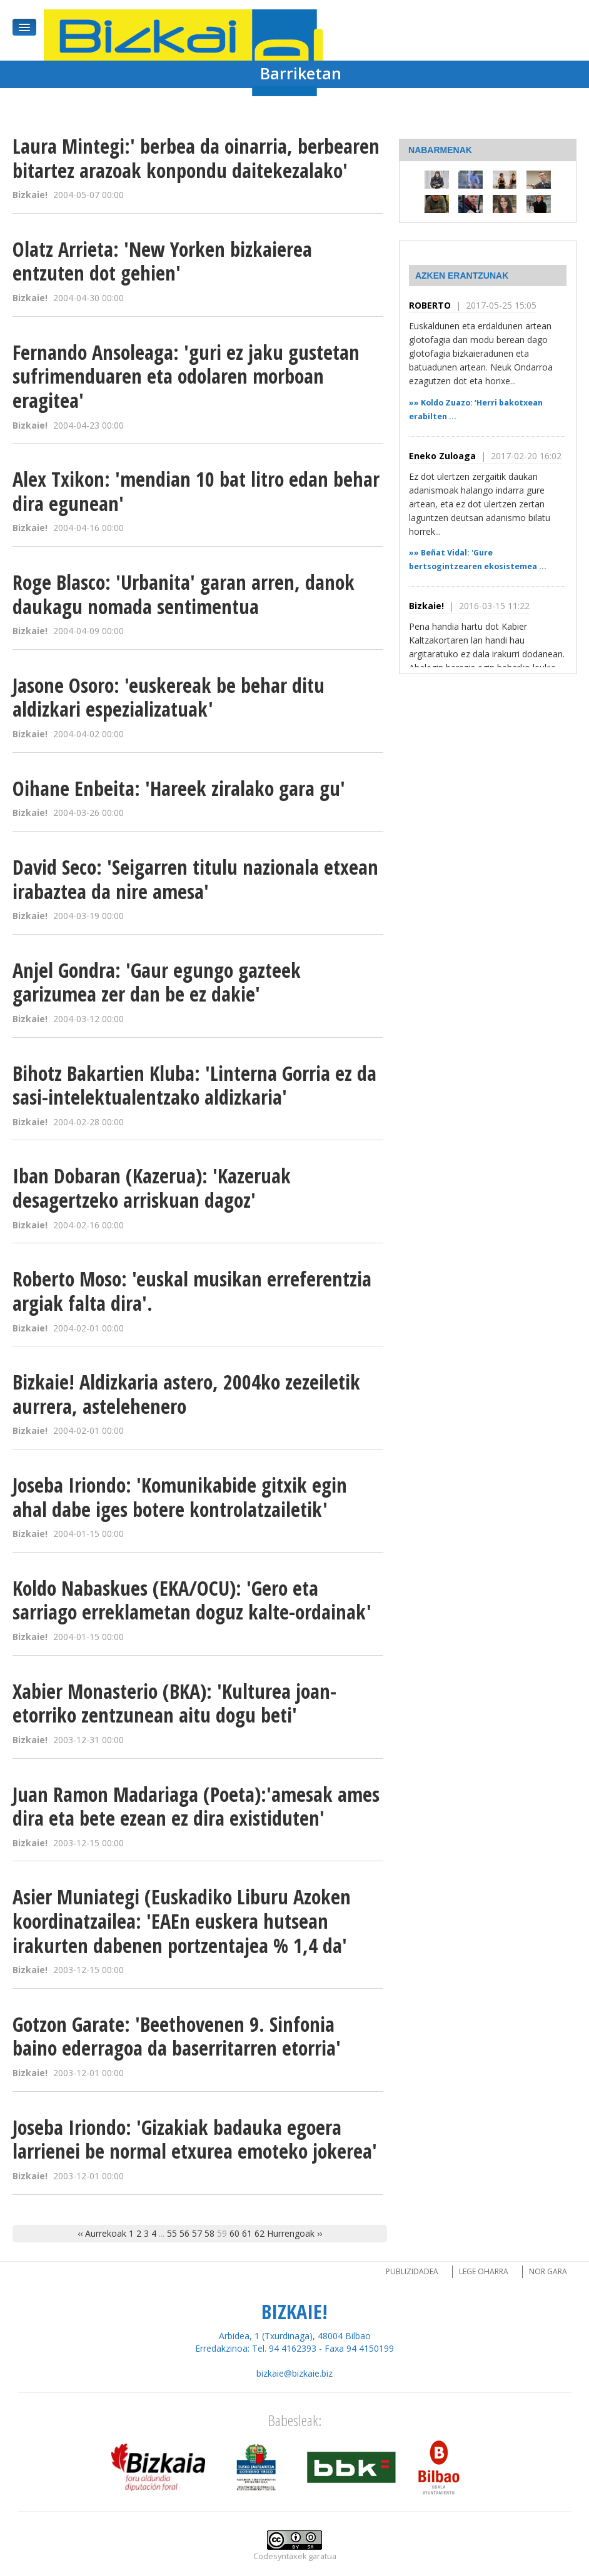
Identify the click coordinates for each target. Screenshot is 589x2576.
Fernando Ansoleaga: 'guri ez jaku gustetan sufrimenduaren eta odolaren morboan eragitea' (186, 376)
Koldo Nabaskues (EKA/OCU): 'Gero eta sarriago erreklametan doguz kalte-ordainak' (192, 1600)
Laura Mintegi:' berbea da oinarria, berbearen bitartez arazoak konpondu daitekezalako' (196, 158)
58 (209, 2233)
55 (172, 2233)
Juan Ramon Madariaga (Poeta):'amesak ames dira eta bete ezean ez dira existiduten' (196, 1806)
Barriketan (300, 73)
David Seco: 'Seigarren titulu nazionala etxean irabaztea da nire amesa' (195, 879)
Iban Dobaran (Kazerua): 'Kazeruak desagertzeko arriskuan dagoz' (152, 1187)
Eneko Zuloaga (442, 456)
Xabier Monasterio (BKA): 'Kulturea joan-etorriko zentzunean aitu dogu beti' (174, 1703)
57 (197, 2233)
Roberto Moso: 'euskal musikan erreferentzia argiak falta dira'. (192, 1290)
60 (234, 2233)
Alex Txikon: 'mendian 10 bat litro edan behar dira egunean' (196, 491)
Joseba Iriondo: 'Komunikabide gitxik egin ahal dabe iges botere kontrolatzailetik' (180, 1497)
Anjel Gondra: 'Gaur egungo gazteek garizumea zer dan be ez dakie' (157, 982)
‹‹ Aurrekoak (102, 2233)
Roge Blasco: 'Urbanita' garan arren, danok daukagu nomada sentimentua (184, 594)
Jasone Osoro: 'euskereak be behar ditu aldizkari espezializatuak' (169, 697)
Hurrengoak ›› (294, 2233)
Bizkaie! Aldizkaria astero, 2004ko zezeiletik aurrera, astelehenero (186, 1394)
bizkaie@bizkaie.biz (294, 2373)
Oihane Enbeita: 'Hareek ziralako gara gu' (179, 788)
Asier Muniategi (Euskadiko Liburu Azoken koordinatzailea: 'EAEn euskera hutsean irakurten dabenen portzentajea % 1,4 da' (182, 1920)
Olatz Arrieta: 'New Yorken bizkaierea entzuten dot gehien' (162, 261)
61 (247, 2233)
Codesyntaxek (279, 2556)
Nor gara (548, 2271)
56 (184, 2233)
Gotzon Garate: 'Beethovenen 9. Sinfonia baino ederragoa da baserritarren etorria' (177, 2036)
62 (259, 2233)
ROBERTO (430, 305)
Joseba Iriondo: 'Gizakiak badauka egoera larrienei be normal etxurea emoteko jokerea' (195, 2139)
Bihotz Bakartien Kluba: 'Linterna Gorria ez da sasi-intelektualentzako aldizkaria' (194, 1085)
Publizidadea (412, 2271)
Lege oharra (483, 2271)
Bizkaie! (426, 606)
